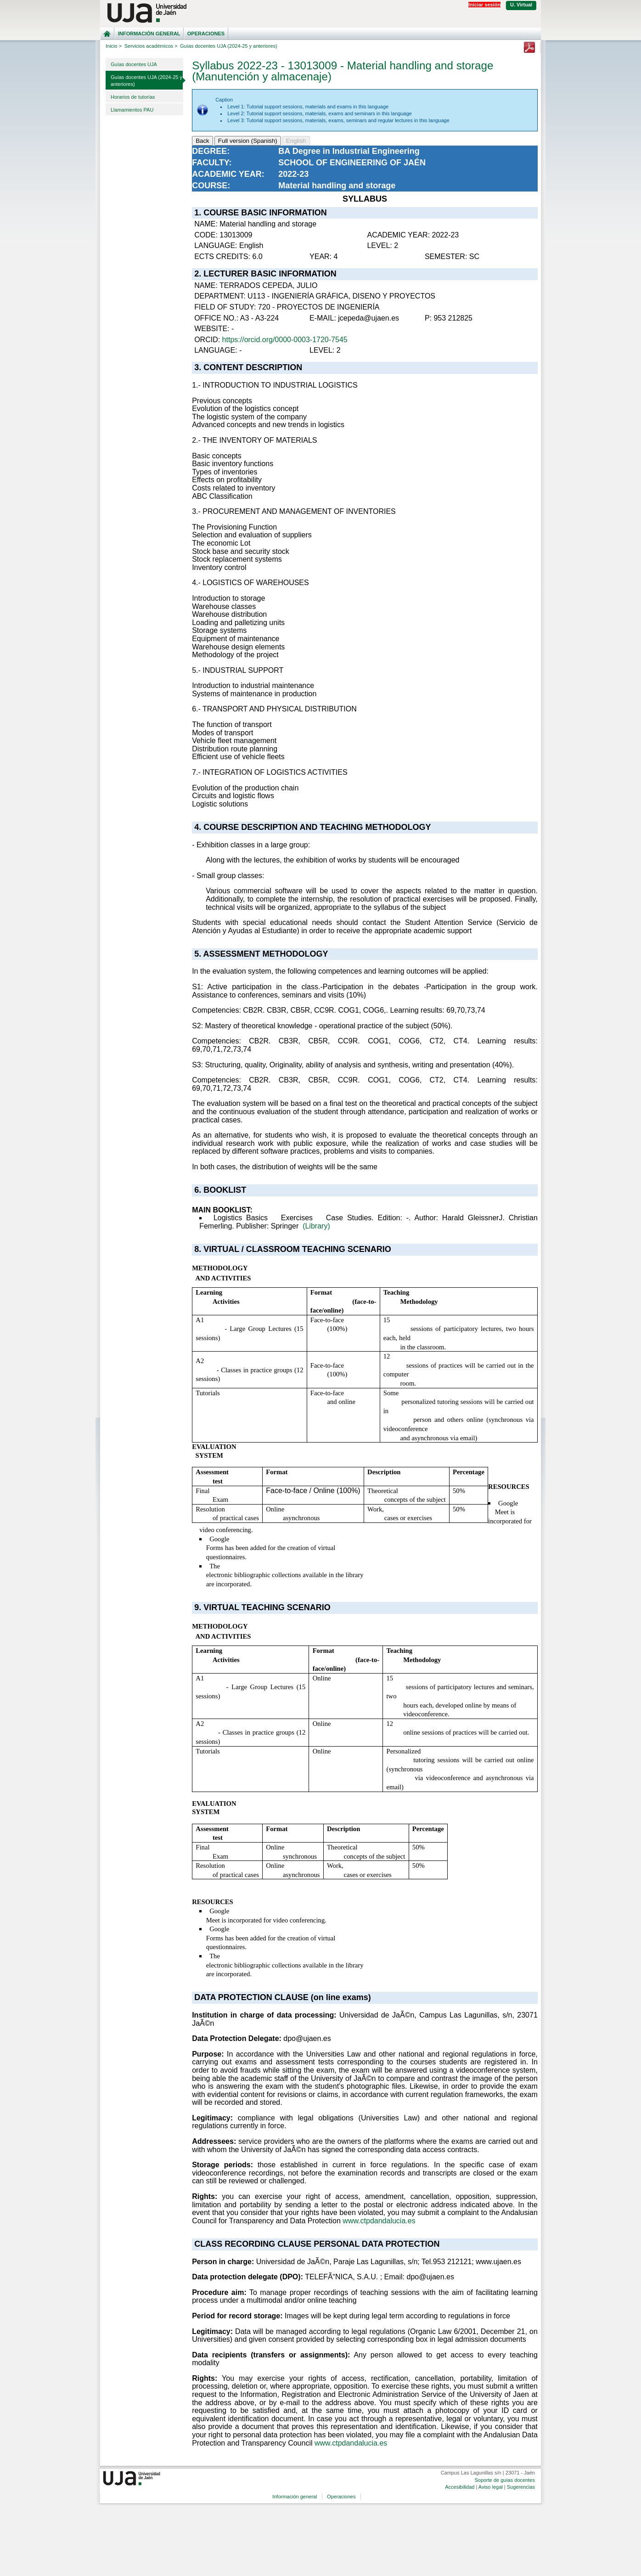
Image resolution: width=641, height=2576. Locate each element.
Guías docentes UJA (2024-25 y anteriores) (146, 80)
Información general (149, 33)
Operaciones (206, 33)
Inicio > (114, 46)
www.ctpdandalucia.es (379, 2221)
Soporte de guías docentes (504, 2480)
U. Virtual (521, 4)
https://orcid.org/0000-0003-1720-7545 (285, 340)
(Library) (316, 1226)
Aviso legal (490, 2487)
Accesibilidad (459, 2487)
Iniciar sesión (484, 4)
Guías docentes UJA (134, 64)
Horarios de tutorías (133, 97)
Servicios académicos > (151, 46)
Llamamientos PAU (132, 110)
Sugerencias (521, 2487)
